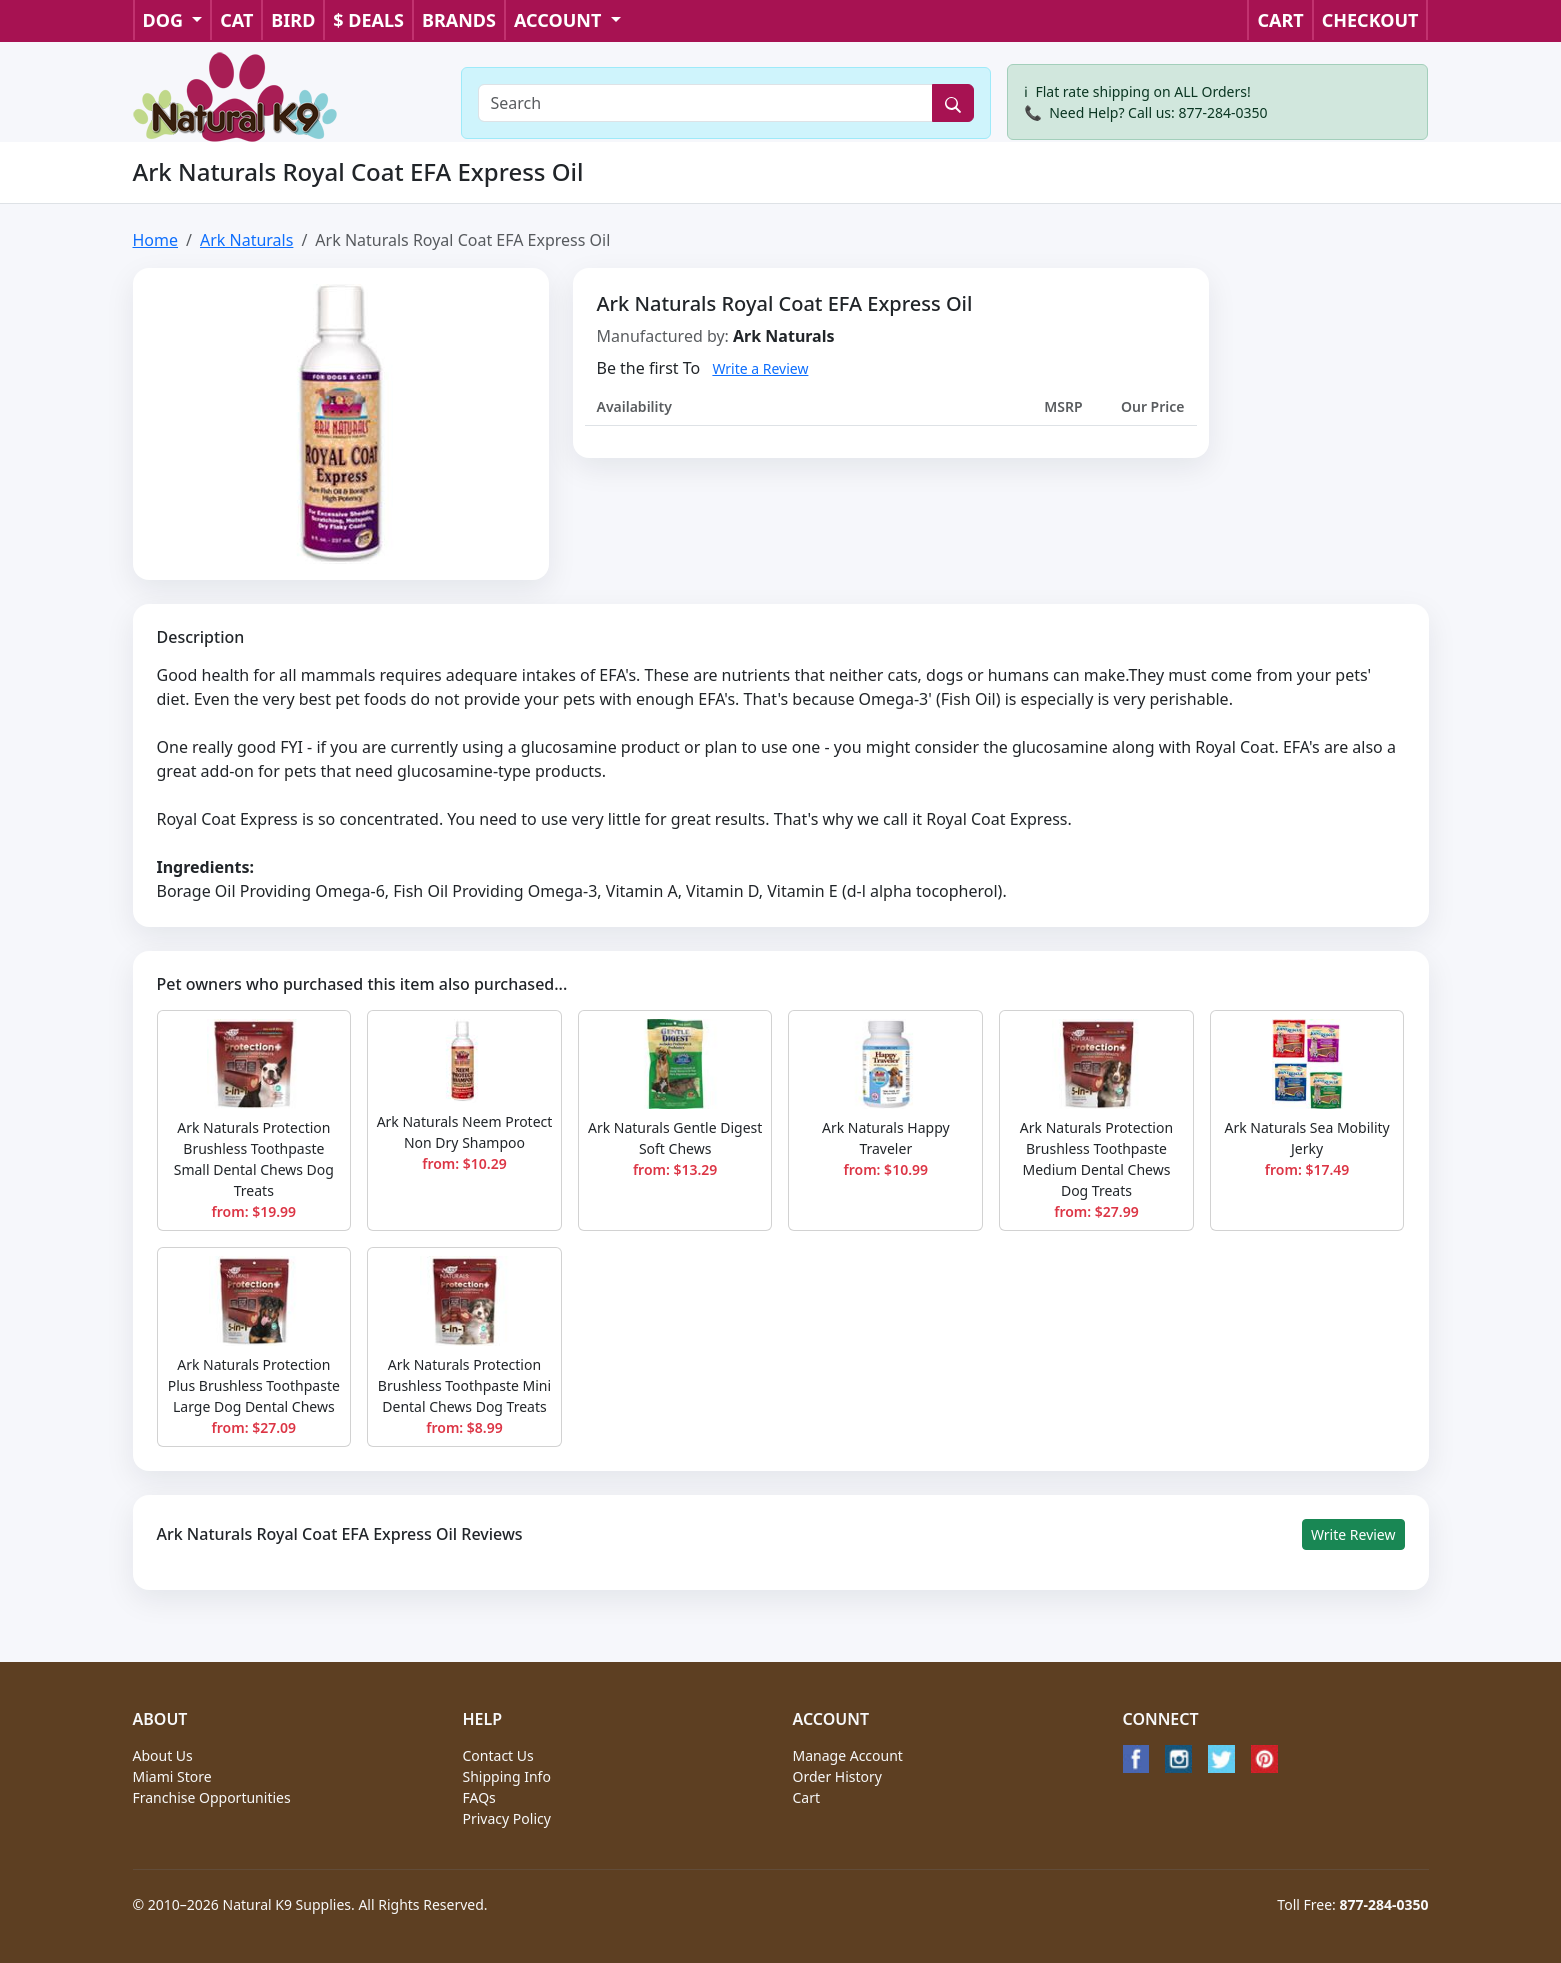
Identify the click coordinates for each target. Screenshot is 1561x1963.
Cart (807, 1797)
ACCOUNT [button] (560, 20)
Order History (838, 1776)
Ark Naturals (246, 240)
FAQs (479, 1797)
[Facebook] (1136, 1759)
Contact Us (498, 1755)
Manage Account (848, 1755)
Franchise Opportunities (212, 1797)
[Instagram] (1178, 1759)
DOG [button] (165, 20)
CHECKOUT (1370, 20)
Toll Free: (1352, 1904)
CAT (236, 20)
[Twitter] (1221, 1759)
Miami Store (172, 1776)
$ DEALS (368, 20)
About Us (163, 1755)
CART (1280, 20)
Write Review (1353, 1534)
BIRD (293, 20)
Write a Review (760, 368)
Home (156, 240)
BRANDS (459, 20)
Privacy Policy (507, 1818)
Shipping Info (507, 1776)
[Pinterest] (1264, 1759)
